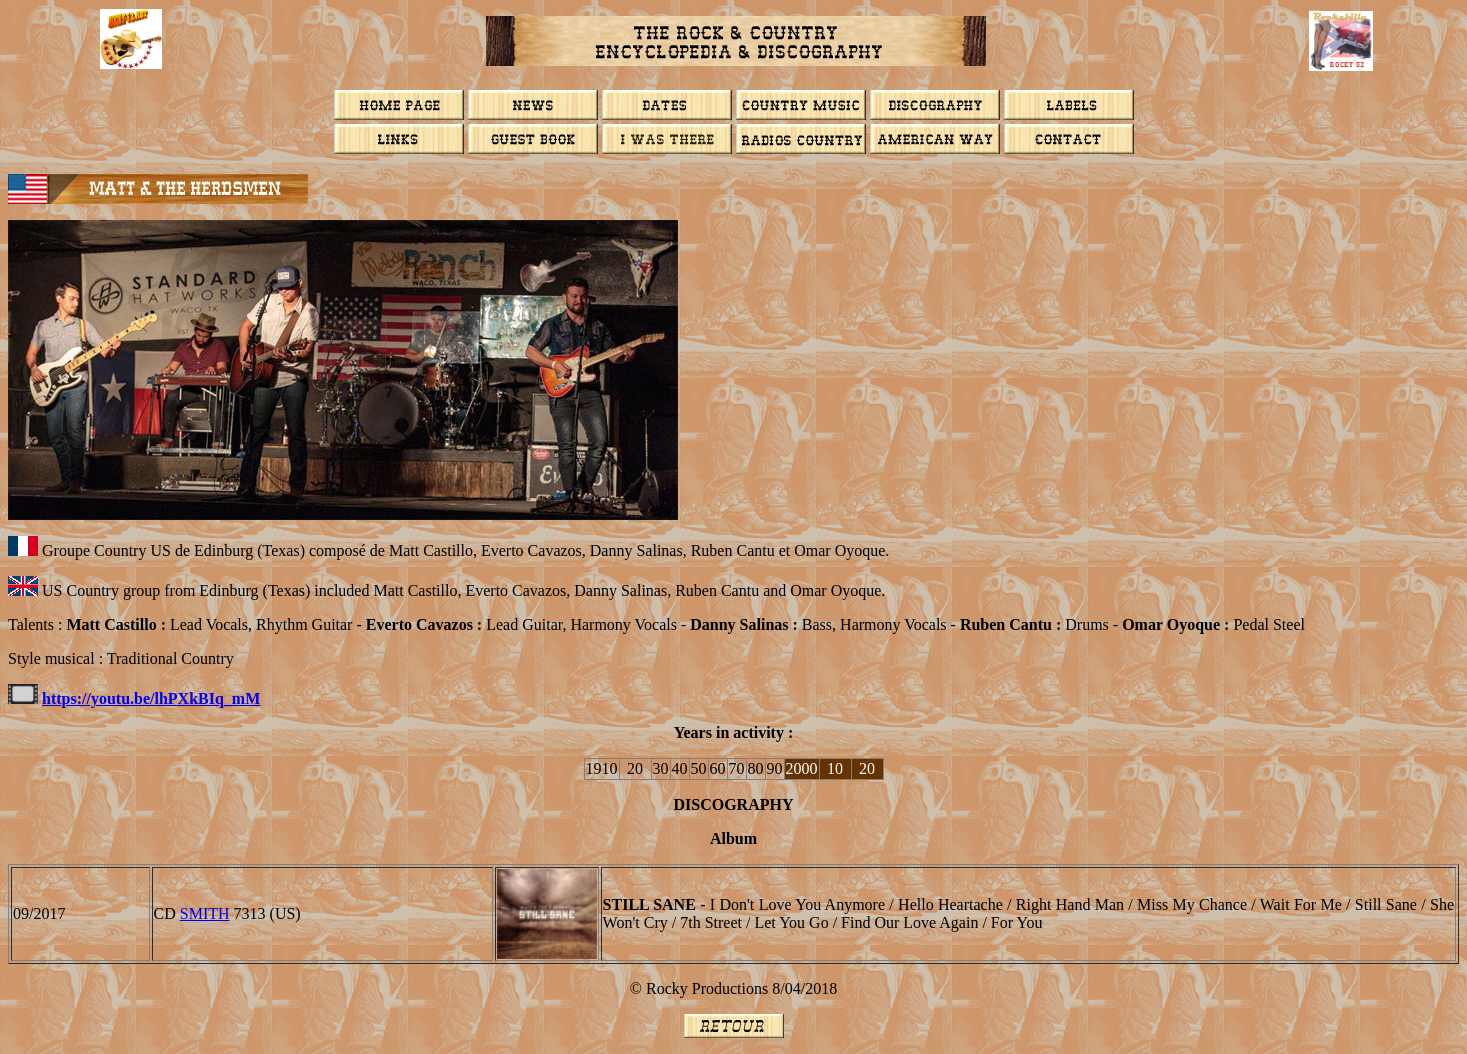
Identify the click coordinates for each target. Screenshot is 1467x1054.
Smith (205, 913)
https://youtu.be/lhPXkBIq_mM (151, 698)
